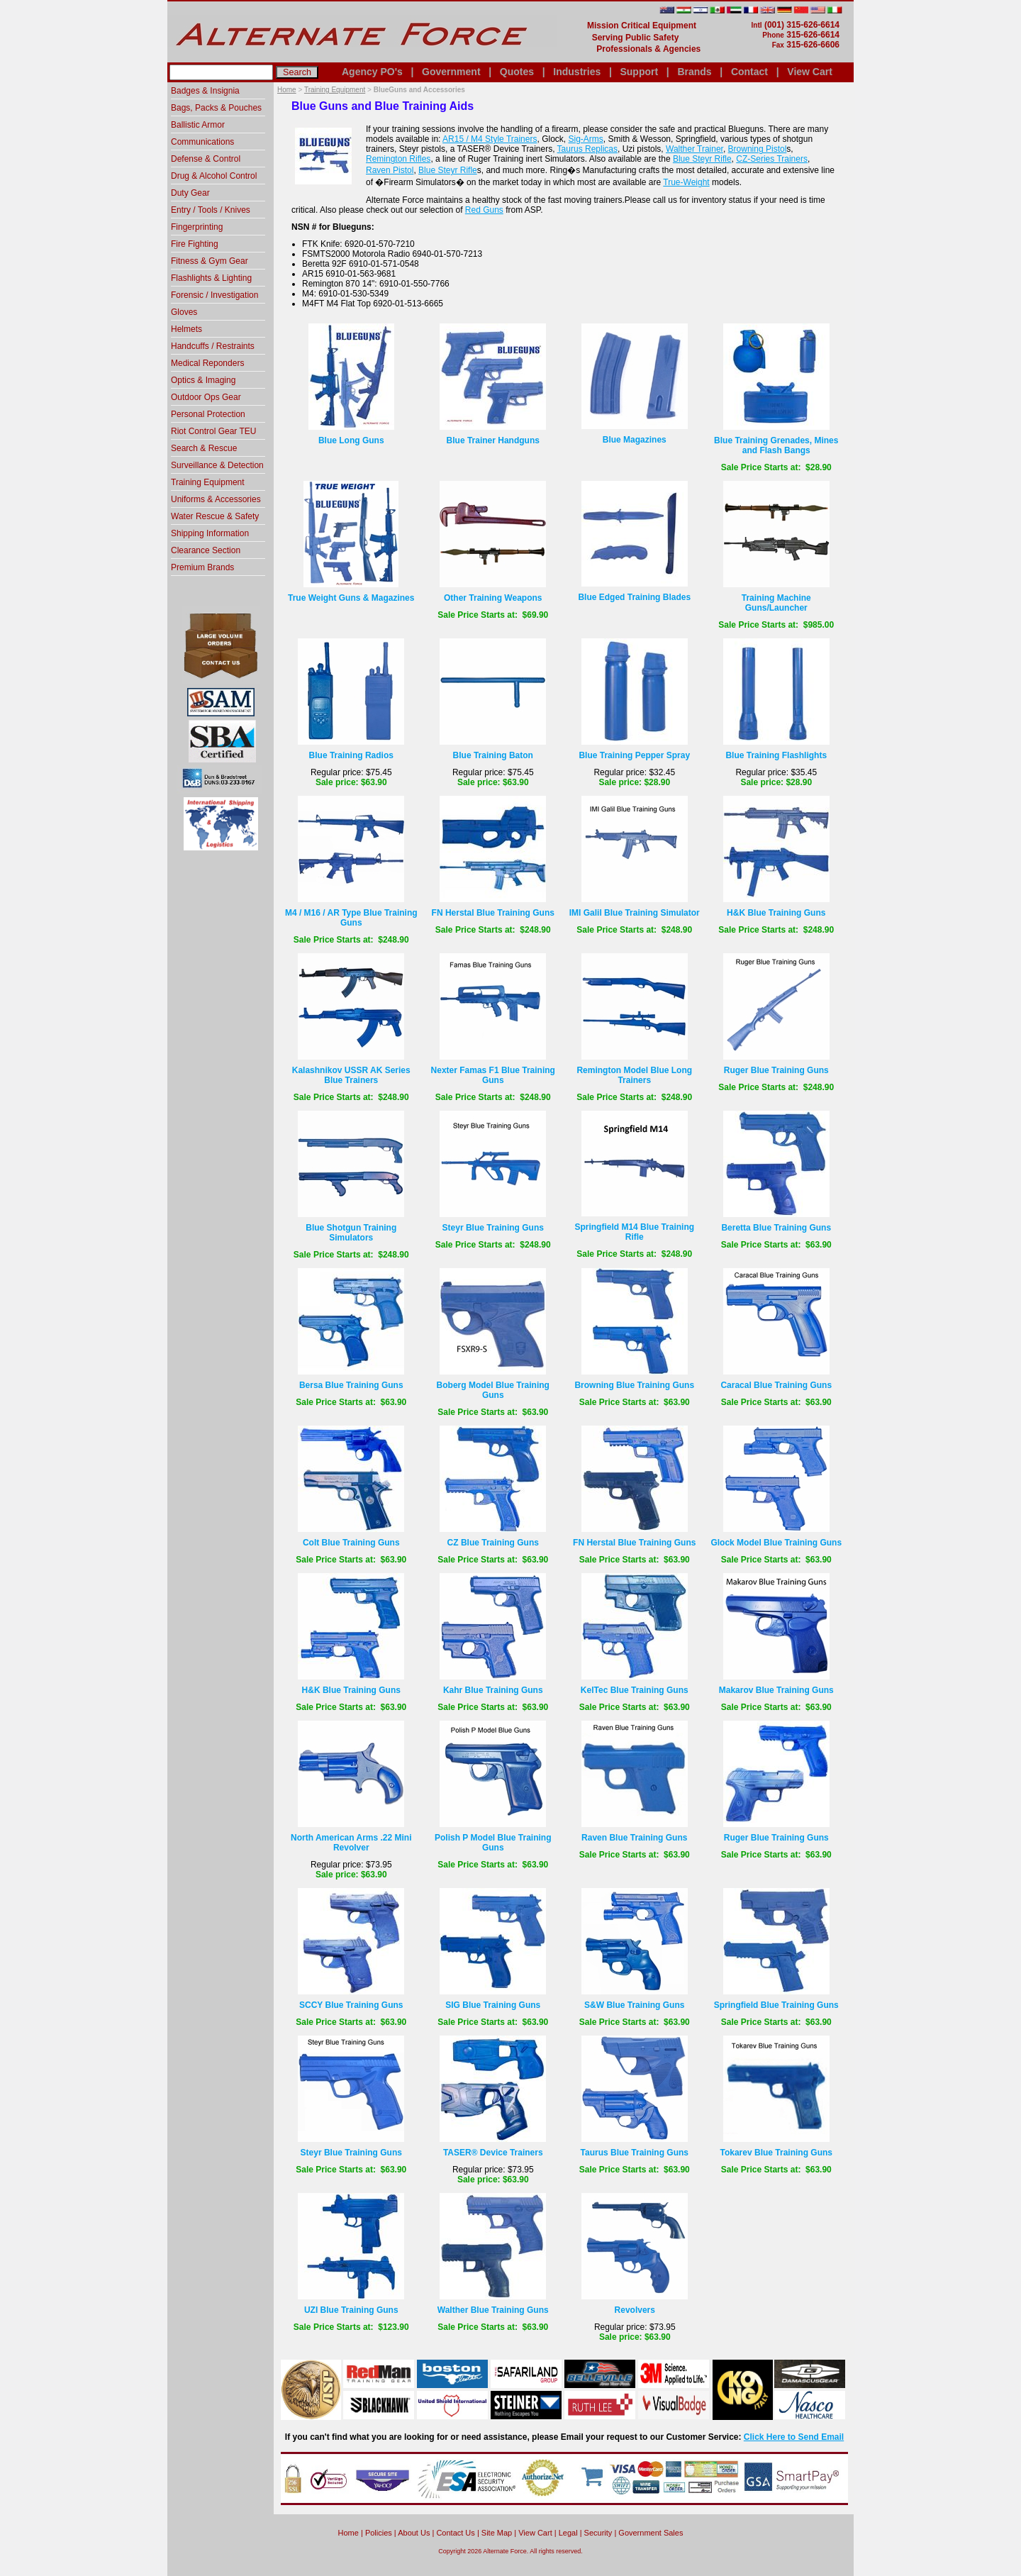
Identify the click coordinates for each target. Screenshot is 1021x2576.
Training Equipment (334, 90)
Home (286, 90)
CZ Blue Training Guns (493, 1543)
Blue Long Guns (351, 440)
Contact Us (455, 2532)
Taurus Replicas (587, 149)
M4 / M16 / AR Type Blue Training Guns (351, 918)
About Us (414, 2532)
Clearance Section (205, 550)
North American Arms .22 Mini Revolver (351, 1843)
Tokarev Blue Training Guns (776, 2153)
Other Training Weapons (493, 598)
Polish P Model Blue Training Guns (493, 1843)
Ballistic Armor (198, 125)
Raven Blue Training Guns (634, 1838)
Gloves (184, 312)
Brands (694, 71)
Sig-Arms (585, 139)
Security (598, 2532)
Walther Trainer (694, 149)
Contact (749, 71)
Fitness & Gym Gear (209, 261)
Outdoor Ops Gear (206, 397)
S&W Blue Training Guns (634, 2005)
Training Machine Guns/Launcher (776, 603)
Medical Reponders (207, 363)
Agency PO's (372, 71)
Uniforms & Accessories (216, 499)
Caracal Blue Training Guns (776, 1385)
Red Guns (484, 210)
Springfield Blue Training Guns (776, 2005)
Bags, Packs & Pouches (216, 108)
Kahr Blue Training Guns (493, 1690)
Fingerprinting (197, 227)
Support (639, 71)
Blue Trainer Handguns (493, 440)
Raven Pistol (389, 170)
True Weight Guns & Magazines (351, 598)
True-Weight (686, 182)
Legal (568, 2532)
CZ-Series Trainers (772, 159)
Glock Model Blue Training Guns (776, 1543)
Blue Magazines (634, 440)
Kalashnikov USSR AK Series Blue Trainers (351, 1075)
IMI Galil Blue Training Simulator (634, 913)
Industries (577, 71)
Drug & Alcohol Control (214, 176)
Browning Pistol (757, 149)
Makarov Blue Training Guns (776, 1690)
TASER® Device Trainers (493, 2153)
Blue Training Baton (493, 755)
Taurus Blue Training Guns (634, 2153)
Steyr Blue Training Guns (493, 1228)
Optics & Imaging (203, 380)
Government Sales (650, 2532)
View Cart (809, 71)
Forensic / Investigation (214, 295)
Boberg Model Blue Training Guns (493, 1390)
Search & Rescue (204, 448)
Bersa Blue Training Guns (351, 1385)
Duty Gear (190, 193)
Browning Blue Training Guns (634, 1385)
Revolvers (635, 2310)
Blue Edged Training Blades (634, 597)
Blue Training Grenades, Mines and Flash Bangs (776, 445)
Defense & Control (205, 159)
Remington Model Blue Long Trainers (634, 1075)
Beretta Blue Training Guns (776, 1228)
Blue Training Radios (351, 755)
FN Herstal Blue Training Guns (493, 913)
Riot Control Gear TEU (214, 431)
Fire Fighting (194, 244)
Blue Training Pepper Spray (634, 755)
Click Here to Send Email (794, 2437)
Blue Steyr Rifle (702, 159)
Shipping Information (210, 533)
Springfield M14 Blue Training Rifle (634, 1232)
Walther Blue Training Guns (493, 2310)
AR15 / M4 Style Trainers (489, 139)
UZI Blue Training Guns (351, 2310)
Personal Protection (208, 414)
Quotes (517, 71)
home (348, 2532)
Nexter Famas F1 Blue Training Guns (493, 1075)
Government (451, 71)
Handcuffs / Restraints (213, 346)
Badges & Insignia (205, 91)
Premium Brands (202, 567)
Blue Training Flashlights (776, 755)
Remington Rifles (398, 159)
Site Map (496, 2532)
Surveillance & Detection (217, 465)
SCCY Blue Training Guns (351, 2005)
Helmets (186, 329)
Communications (202, 142)
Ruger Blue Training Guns (776, 1070)
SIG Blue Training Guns (492, 2005)
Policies (378, 2532)
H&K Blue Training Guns (776, 913)
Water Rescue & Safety (215, 516)
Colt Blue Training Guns (351, 1543)
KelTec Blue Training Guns (634, 1690)
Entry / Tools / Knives (210, 210)
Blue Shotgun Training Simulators (351, 1233)
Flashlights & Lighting (211, 278)
